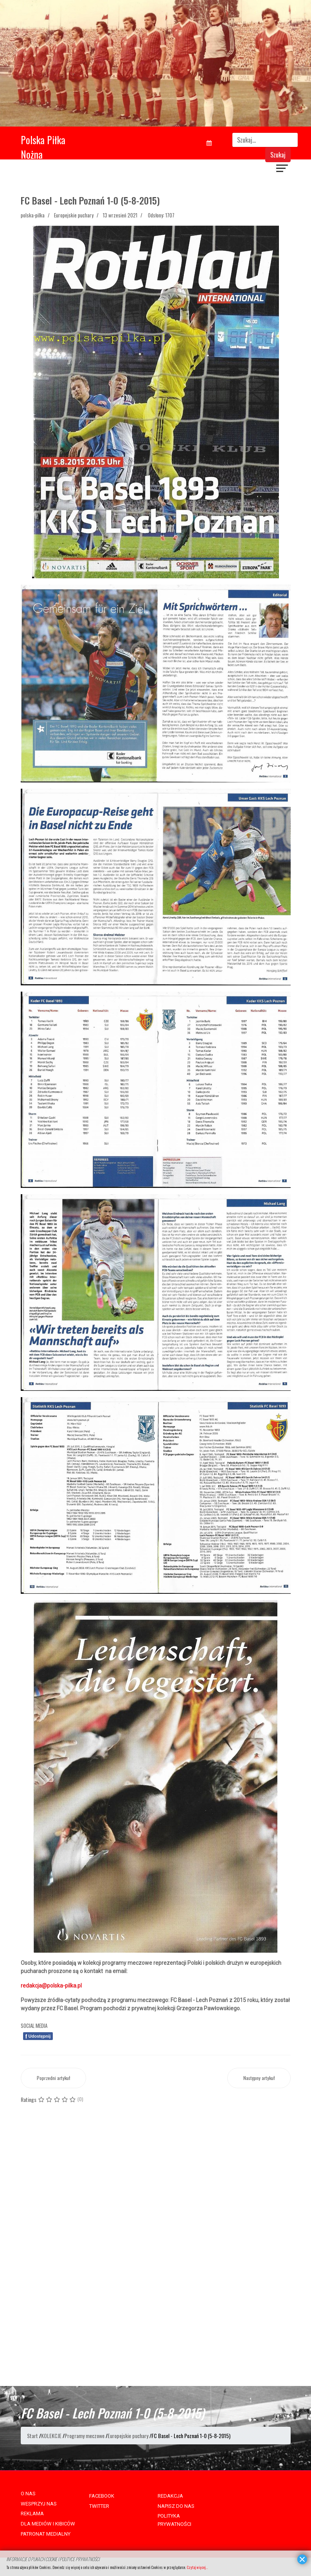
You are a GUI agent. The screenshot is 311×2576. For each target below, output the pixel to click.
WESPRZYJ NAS (39, 2504)
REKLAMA (32, 2513)
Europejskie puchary (73, 215)
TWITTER (99, 2506)
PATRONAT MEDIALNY (45, 2534)
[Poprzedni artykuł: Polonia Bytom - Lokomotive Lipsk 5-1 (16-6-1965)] (53, 2078)
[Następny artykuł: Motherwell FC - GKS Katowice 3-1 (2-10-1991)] (259, 2078)
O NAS (28, 2493)
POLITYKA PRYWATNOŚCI (174, 2520)
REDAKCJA (170, 2496)
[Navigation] (282, 169)
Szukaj (278, 154)
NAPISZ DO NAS (176, 2506)
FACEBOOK (101, 2496)
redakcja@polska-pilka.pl (51, 1985)
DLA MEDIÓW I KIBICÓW (48, 2524)
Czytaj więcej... (197, 2567)
